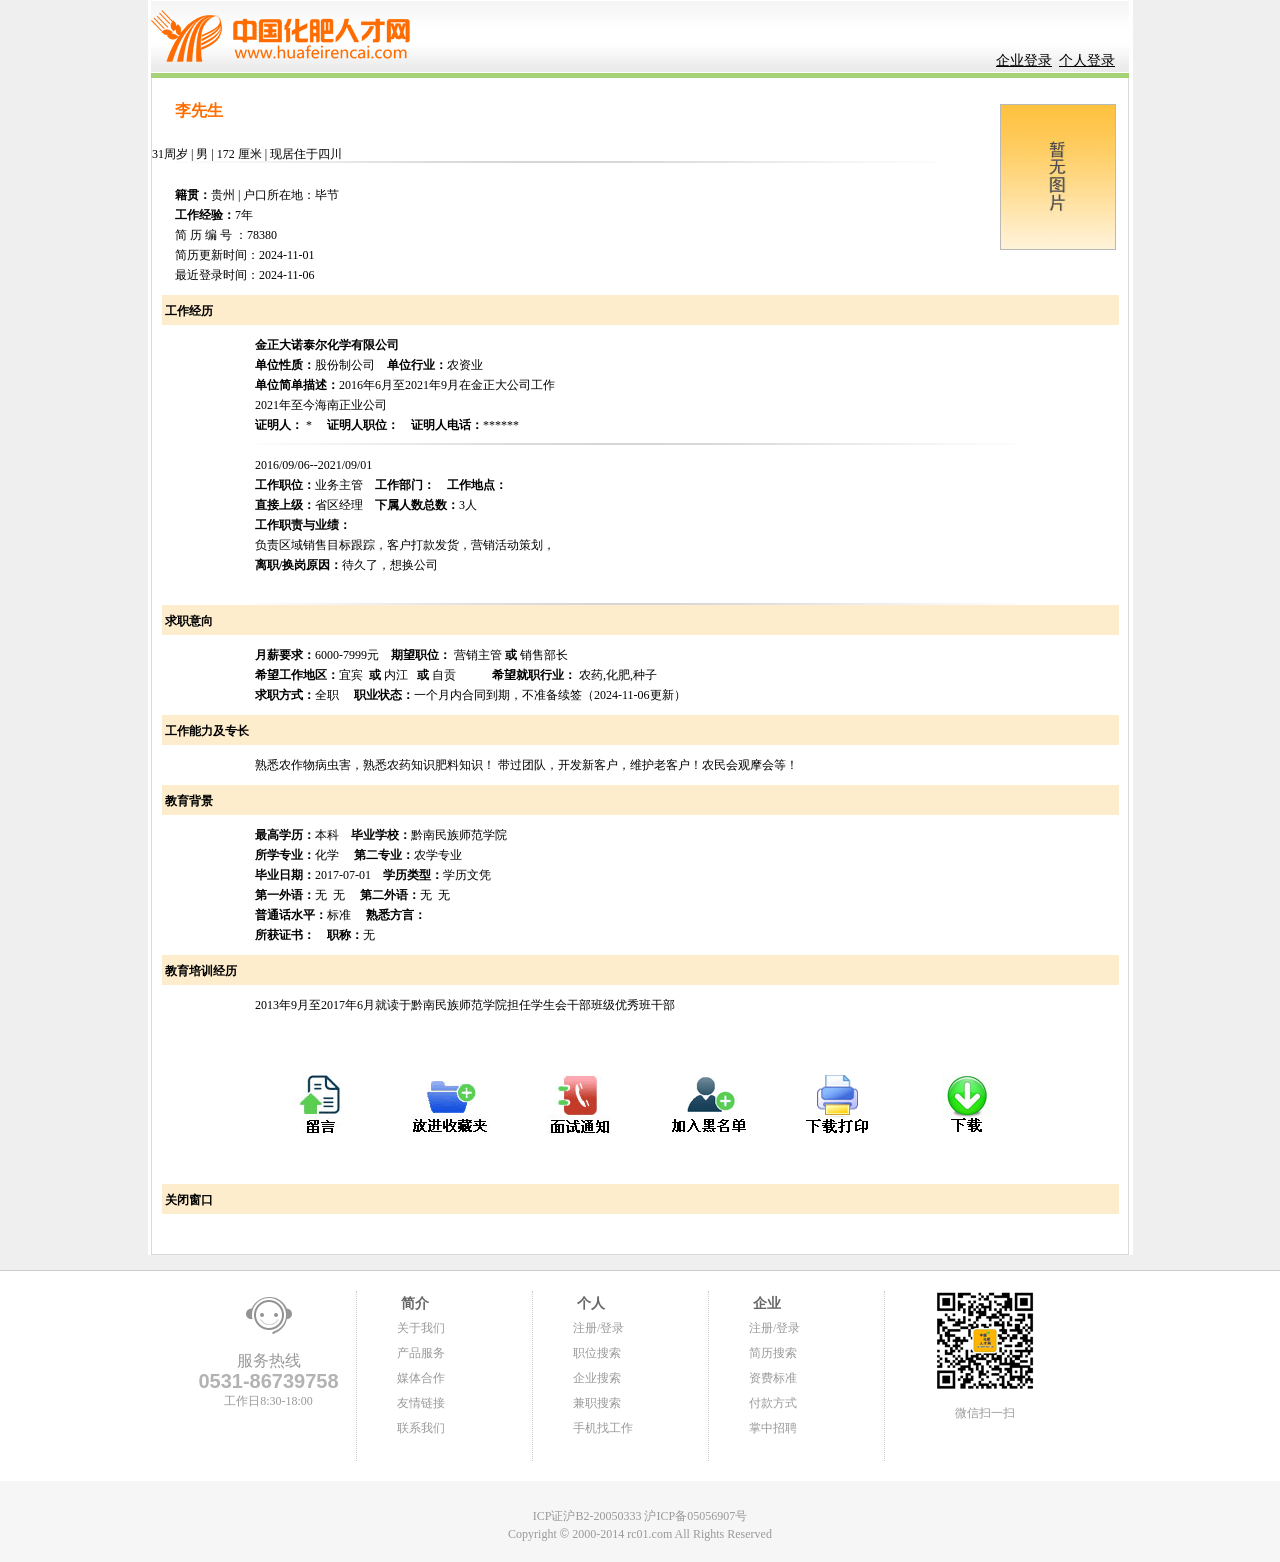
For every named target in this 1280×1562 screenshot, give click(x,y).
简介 (413, 1303)
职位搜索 (597, 1353)
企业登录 (1024, 60)
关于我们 (421, 1328)
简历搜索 (773, 1353)
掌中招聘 (773, 1428)
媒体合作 (421, 1378)
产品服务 (421, 1353)
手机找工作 (603, 1428)
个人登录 (1087, 60)
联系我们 (421, 1428)
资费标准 (773, 1378)
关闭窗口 (187, 1200)
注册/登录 (598, 1328)
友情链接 (421, 1403)
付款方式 (773, 1403)
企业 (765, 1303)
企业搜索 (597, 1378)
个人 (589, 1303)
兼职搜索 (597, 1403)
